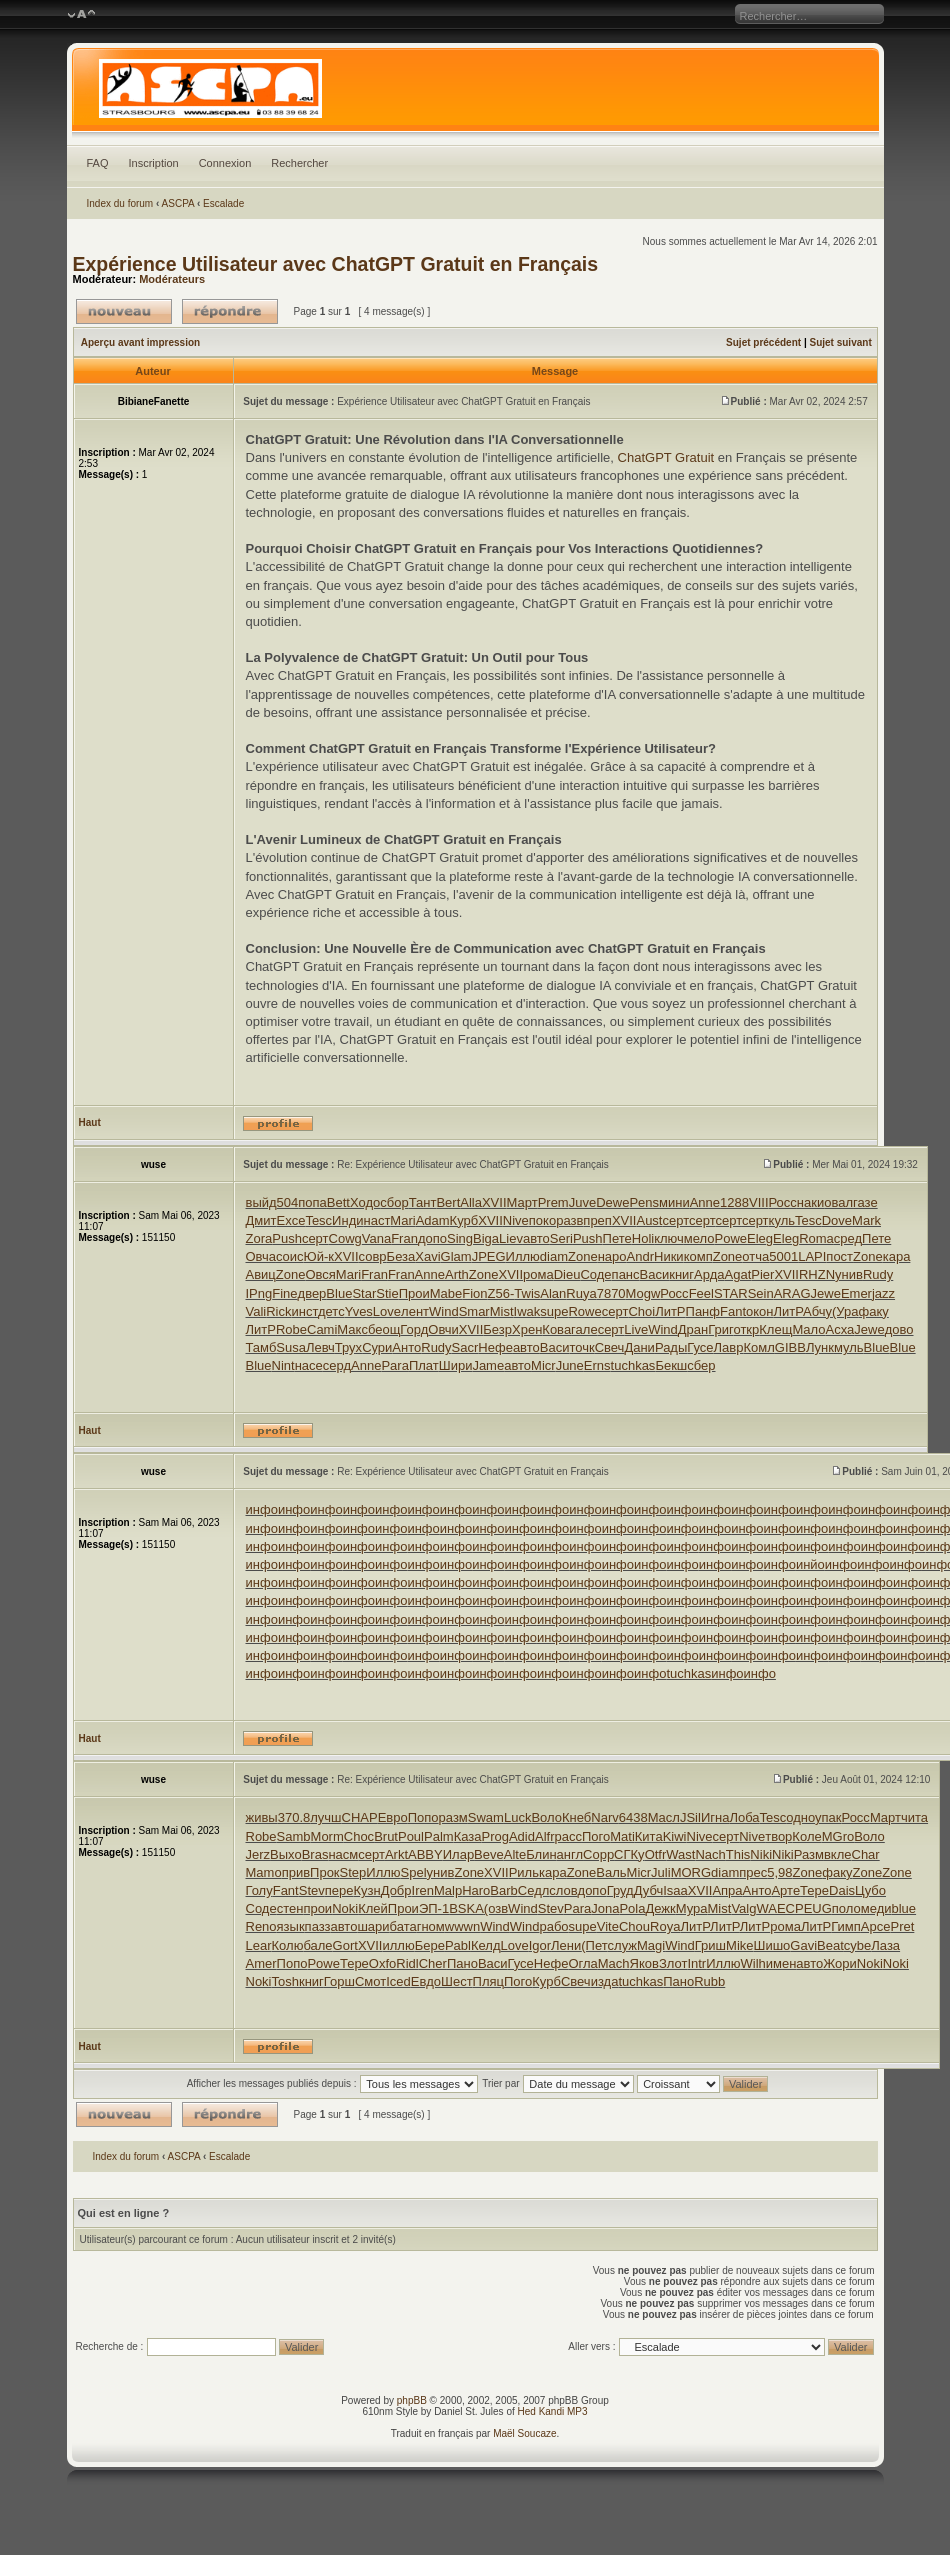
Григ (720, 1329)
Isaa (675, 1890)
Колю (288, 1945)
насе (309, 1365)
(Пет (594, 1945)
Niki (761, 1854)
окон (759, 1311)
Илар (458, 1854)
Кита (649, 1836)
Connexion (225, 163)
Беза (401, 1256)
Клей (373, 1908)
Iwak (527, 1311)
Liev (511, 1238)
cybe (857, 1945)
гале (584, 1329)
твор (778, 1836)
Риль (524, 1872)
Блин (541, 1854)
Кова (556, 1329)
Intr (696, 1963)
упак (828, 1817)
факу (874, 1311)
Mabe (446, 1293)
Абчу (817, 1311)
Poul (411, 1836)
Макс (352, 1329)
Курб (464, 1220)
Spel (414, 1872)
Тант (423, 1202)
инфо (262, 1509)
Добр (396, 1890)
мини (674, 1202)
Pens (644, 1202)
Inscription (154, 163)
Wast (680, 1854)
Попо (423, 1817)
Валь (611, 1872)
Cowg (345, 1238)
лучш (325, 1817)
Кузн (366, 1890)
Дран (693, 1329)
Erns (597, 1365)
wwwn (462, 1926)
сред (848, 1238)
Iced (398, 1981)
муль (849, 1347)
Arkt (396, 1854)
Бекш (671, 1365)
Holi (643, 1238)
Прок (325, 1872)
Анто (406, 1347)
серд (337, 1365)
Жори (840, 1963)
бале (317, 1945)
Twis (527, 1293)
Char (866, 1854)
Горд (414, 1329)
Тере (814, 1890)
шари (373, 1926)
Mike (739, 1945)
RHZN (817, 1274)
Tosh (285, 1981)
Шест (457, 1981)
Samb (294, 1836)
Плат (424, 1365)
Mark (866, 1220)
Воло (546, 1817)
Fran (404, 1238)
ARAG (792, 1293)
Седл (534, 1890)
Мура (692, 1908)
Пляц (488, 1981)
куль (782, 1220)
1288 (734, 1202)
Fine (284, 1293)
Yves (359, 1311)
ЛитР (670, 1311)
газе (865, 1202)
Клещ (775, 1329)
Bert (448, 1202)
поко (542, 1220)
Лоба (744, 1817)
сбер (701, 1365)
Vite (608, 1926)
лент (415, 1311)
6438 (633, 1817)
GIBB (790, 1347)
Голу (259, 1890)
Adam (433, 1220)
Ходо (365, 1202)
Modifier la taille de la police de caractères (81, 15)
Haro (476, 1890)
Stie (387, 1293)
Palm (439, 1836)
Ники (669, 1256)
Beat (830, 1945)
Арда (709, 1274)
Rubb (709, 1981)
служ (622, 1945)
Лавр (729, 1347)
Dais (842, 1890)
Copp (598, 1854)
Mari (402, 1220)
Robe (291, 1329)
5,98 (779, 1872)
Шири (456, 1365)
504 (288, 1202)
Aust (649, 1220)
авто (536, 1238)
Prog (494, 1836)
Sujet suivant (840, 342)
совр (373, 1256)
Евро (393, 1817)
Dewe (612, 1202)
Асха (840, 1329)
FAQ (98, 163)
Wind (444, 1311)
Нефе (495, 1347)
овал (838, 1202)
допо (432, 1238)
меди (876, 1908)
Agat (738, 1274)
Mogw (643, 1293)
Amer (261, 1963)
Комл (758, 1347)
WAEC (775, 1908)
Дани (639, 1347)
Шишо (772, 1945)
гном (431, 1926)
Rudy (878, 1274)
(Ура (845, 1311)
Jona (605, 1908)
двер (312, 1293)
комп (698, 1256)
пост (839, 1256)
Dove (837, 1220)
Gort (345, 1945)
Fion (474, 1293)
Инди (347, 1220)
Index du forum (120, 203)
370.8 (294, 1817)
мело (699, 1238)
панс (626, 1274)
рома (538, 1274)
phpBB (412, 2400)
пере (339, 1890)
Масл (664, 1817)
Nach (710, 1854)
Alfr (545, 1836)
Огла (582, 1963)
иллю (398, 1945)
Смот (370, 1981)
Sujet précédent (763, 342)
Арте (785, 1890)
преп (597, 1220)
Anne (705, 1202)
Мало (808, 1329)
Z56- (501, 1293)
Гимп (846, 1926)
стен (290, 1908)
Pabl (458, 1945)
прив (296, 1872)
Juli (661, 1872)
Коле (806, 1836)
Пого (596, 1836)
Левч (320, 1347)
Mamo (264, 1872)
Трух (348, 1347)
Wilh (752, 1963)
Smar (474, 1311)
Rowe (584, 1311)
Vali (256, 1311)
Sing (460, 1238)
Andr (640, 1256)
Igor (540, 1945)
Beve (489, 1854)
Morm (327, 1836)
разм (453, 1817)
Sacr (465, 1347)
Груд (620, 1890)
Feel (701, 1293)
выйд (261, 1202)
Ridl (407, 1963)
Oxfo (382, 1963)
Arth (457, 1274)
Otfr (656, 1854)
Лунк (820, 1347)
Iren (423, 1890)
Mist (502, 1311)
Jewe (826, 1293)
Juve (582, 1202)
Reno (261, 1926)
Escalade (223, 203)
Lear (259, 1945)
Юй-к (319, 1256)
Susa (291, 1347)
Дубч (649, 1890)
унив (849, 1274)
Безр (497, 1329)
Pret (903, 1926)
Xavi (427, 1256)
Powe (731, 1238)
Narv (604, 1817)
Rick (278, 1311)
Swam (486, 1817)
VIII (759, 1202)
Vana (376, 1238)
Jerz (258, 1854)
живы (262, 1817)
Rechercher (299, 163)
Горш (339, 1981)
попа (312, 1202)
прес (753, 1872)
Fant (733, 1311)
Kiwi (675, 1836)
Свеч (610, 1347)
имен (781, 1963)
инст (305, 1311)
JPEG (489, 1256)
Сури (377, 1347)
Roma (816, 1238)
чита (914, 1817)
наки (810, 1202)
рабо (553, 1926)
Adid (522, 1836)
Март (522, 1202)
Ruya (581, 1293)
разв (569, 1220)
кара (897, 1256)
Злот (673, 1963)
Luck (517, 1817)
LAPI (812, 1256)
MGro (838, 1836)
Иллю (523, 1256)
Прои (414, 1293)
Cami (322, 1329)
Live (636, 1329)
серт (675, 1220)
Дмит (261, 1220)
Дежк (660, 1908)
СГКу (629, 1854)
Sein (761, 1293)
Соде (595, 1274)
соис (290, 1256)
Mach (614, 1963)
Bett (338, 1202)
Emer (856, 1293)
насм (343, 1854)
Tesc (318, 1220)
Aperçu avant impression (140, 342)
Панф (703, 1311)
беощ (384, 1329)
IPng (259, 1293)
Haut (90, 1122)
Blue (339, 1293)
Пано (462, 1963)
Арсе (876, 1926)
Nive (516, 1220)
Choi (641, 1311)
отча (755, 1256)
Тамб (261, 1347)
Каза (468, 1836)
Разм (809, 1854)
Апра (727, 1890)
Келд (486, 1945)
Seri (561, 1238)
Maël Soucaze (524, 2433)
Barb (503, 1890)
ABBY (425, 1854)
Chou (634, 1926)
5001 (783, 1256)
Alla (471, 1202)
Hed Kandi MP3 (553, 2411)
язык (291, 1926)
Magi (651, 1945)
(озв (496, 1908)
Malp (448, 1890)
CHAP (360, 1817)
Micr (543, 1365)
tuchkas (633, 1365)
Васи (655, 1274)
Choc (359, 1836)
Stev (312, 1890)
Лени (566, 1945)
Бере (430, 1945)
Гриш (710, 1945)
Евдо (426, 1981)
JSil (690, 1817)
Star (364, 1293)
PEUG (813, 1908)
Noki (345, 1908)
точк (581, 1347)
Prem (553, 1202)
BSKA (466, 1908)
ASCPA (178, 203)
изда (605, 1981)
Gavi (803, 1945)
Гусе (700, 1347)
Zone (583, 1256)
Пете (617, 1238)
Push (287, 1238)
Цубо (870, 1890)
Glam (456, 1256)
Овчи (443, 1329)
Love (387, 1311)
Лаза (885, 1945)
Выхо (286, 1854)
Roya (665, 1926)
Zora (259, 1238)
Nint (283, 1365)
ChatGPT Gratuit (666, 457)
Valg (743, 1908)
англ (570, 1854)
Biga (486, 1238)
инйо (810, 1564)
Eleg (760, 1238)
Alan (553, 1293)
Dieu (567, 1274)
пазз (318, 1926)
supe (554, 1311)
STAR (731, 1293)
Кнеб (576, 1817)
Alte (515, 1854)
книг (681, 1274)
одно (800, 1817)
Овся (320, 1274)
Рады (671, 1347)
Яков (644, 1963)
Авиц (261, 1274)
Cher (433, 1963)
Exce (290, 1220)
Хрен (527, 1329)
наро (612, 1256)
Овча (261, 1256)
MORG (691, 1872)
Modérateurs (172, 279)
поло (846, 1908)
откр (746, 1329)
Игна (715, 1817)
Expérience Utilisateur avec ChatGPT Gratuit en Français (336, 264)
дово (899, 1329)
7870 (611, 1293)
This (738, 1854)
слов (563, 1890)
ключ (669, 1238)
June (570, 1365)
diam (554, 1256)
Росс (783, 1202)
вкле (838, 1854)
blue (904, 1908)
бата (403, 1926)
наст (376, 1220)
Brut (386, 1836)
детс (331, 1311)
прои (317, 1908)
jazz (883, 1293)
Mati (622, 1836)
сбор (394, 1202)
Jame (488, 1365)
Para (394, 1365)
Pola (632, 1908)
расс (567, 1836)
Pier (762, 1274)
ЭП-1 (434, 1908)
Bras (315, 1854)
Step (353, 1872)
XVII (494, 1202)
